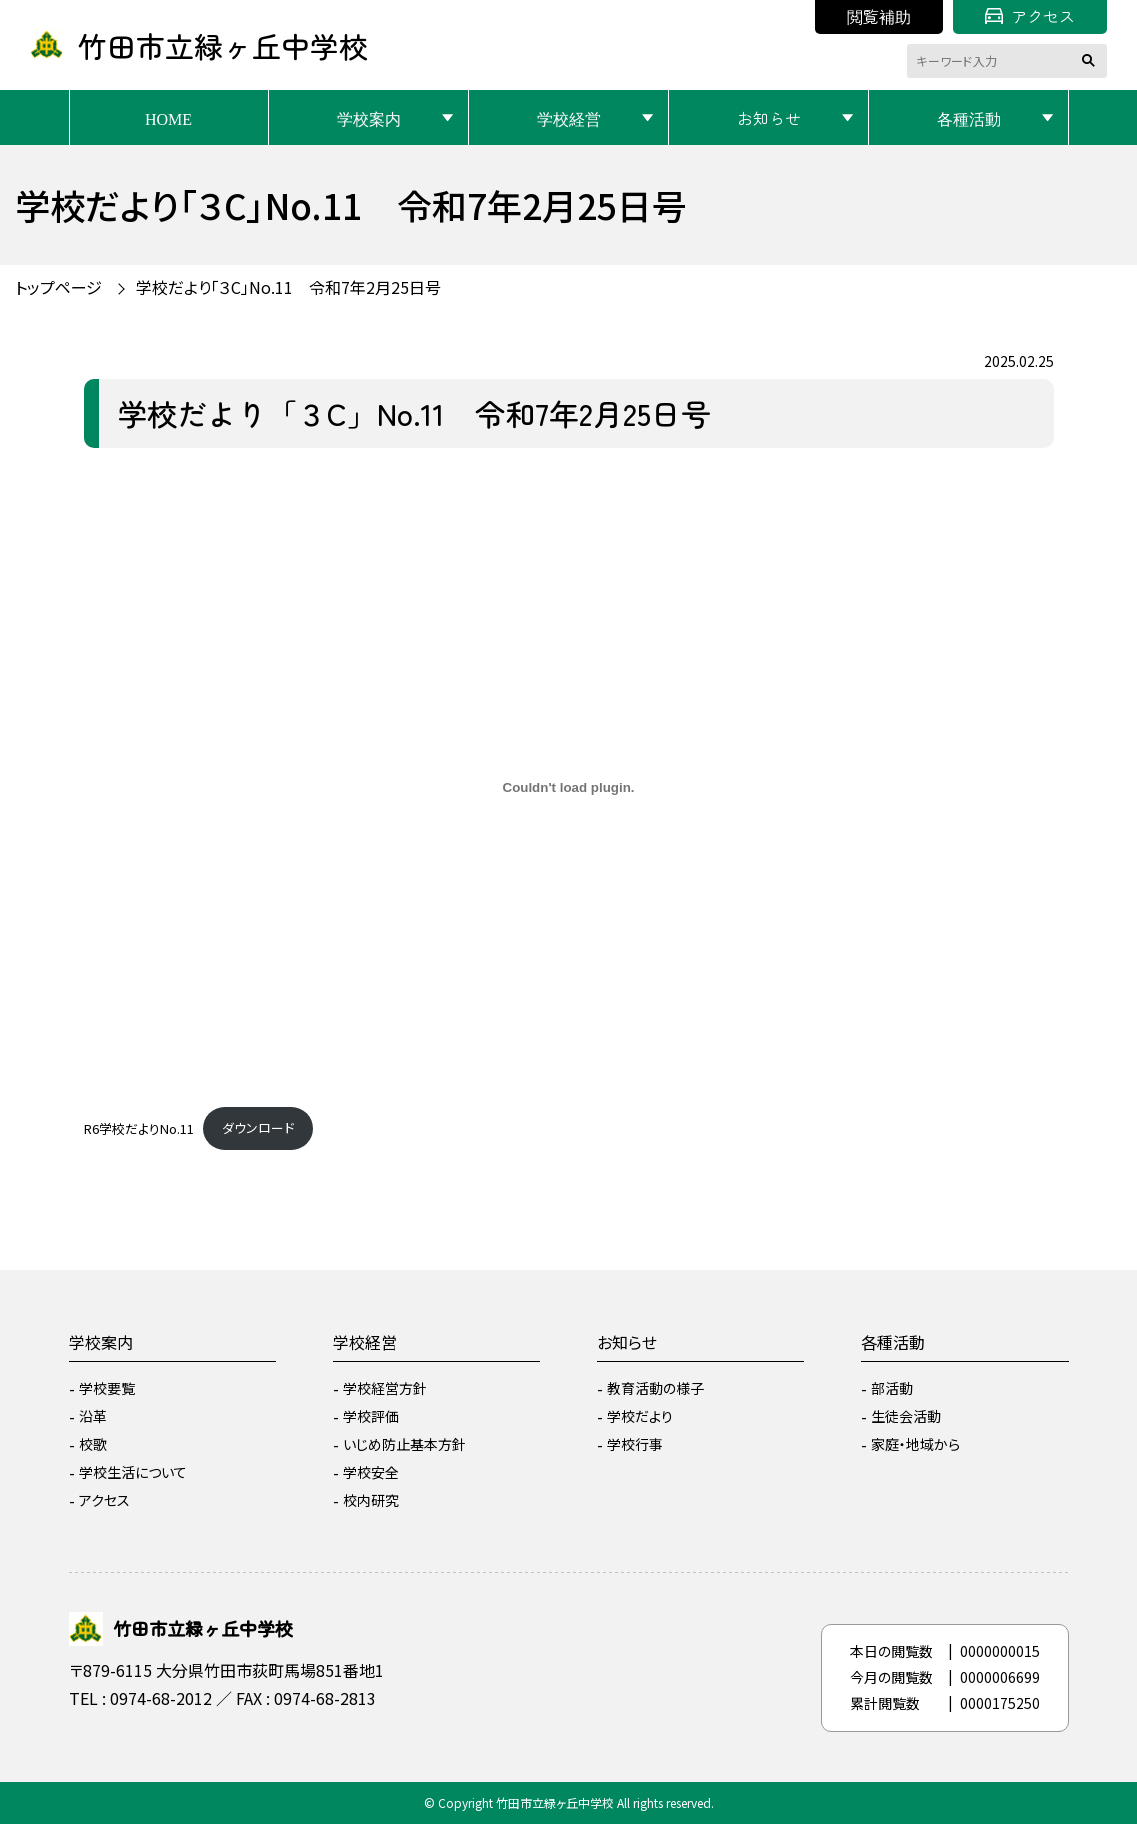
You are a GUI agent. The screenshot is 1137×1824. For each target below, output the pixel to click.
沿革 (93, 1416)
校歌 (93, 1444)
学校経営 (569, 118)
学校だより (640, 1416)
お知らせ (769, 118)
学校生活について (133, 1472)
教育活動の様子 (655, 1388)
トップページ (58, 287)
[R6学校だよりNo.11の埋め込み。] (569, 788)
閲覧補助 (879, 16)
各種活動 (969, 118)
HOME (168, 118)
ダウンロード (258, 1127)
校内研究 (371, 1500)
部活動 (892, 1388)
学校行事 (635, 1444)
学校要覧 (107, 1388)
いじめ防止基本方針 (404, 1444)
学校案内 (369, 118)
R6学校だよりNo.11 (139, 1127)
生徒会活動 (906, 1416)
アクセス (1030, 16)
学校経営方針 (385, 1388)
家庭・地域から (915, 1444)
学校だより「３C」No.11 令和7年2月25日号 (288, 287)
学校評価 (371, 1416)
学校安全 (371, 1472)
